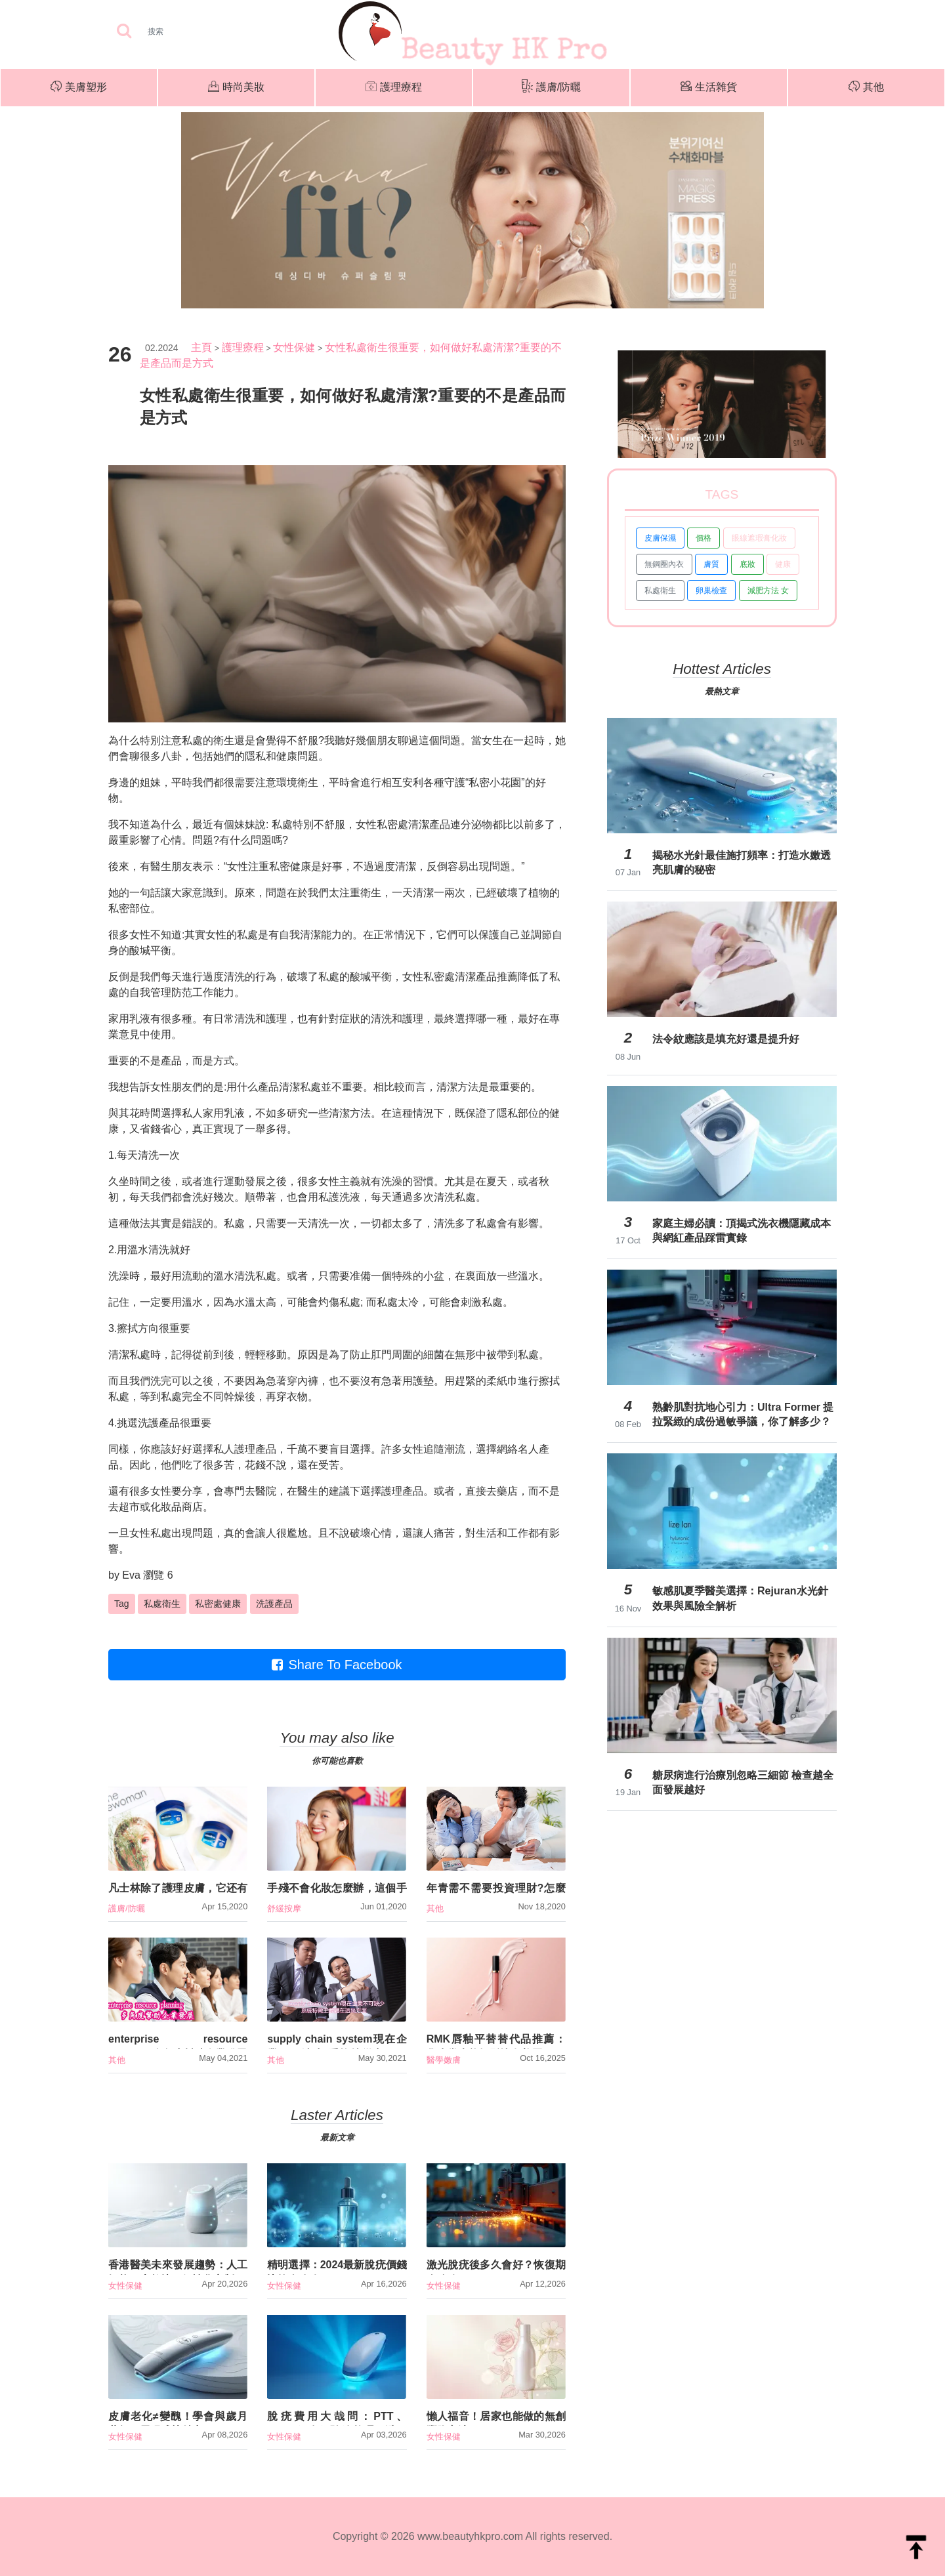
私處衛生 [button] (162, 1603)
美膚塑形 (79, 88)
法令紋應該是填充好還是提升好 (725, 1039)
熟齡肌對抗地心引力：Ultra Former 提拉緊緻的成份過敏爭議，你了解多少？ (742, 1414)
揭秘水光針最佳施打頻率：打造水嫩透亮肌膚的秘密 (741, 862)
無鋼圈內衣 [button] (664, 564)
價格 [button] (703, 538)
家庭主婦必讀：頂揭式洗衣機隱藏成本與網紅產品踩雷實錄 (741, 1230)
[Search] (197, 31)
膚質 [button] (711, 564)
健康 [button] (783, 564)
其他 (866, 88)
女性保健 (294, 347)
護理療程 (394, 87)
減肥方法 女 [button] (768, 590)
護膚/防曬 (551, 87)
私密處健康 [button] (218, 1603)
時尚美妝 (236, 88)
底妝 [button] (747, 564)
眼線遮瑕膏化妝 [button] (759, 538)
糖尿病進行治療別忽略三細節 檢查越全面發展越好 (742, 1782)
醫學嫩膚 (444, 2060)
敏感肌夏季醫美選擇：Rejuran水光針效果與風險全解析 (740, 1598)
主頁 (201, 347)
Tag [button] (121, 1603)
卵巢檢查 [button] (711, 590)
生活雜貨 (709, 87)
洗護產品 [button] (274, 1603)
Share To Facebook (337, 1664)
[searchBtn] (124, 31)
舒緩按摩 (284, 1908)
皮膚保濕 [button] (660, 538)
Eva (131, 1575)
